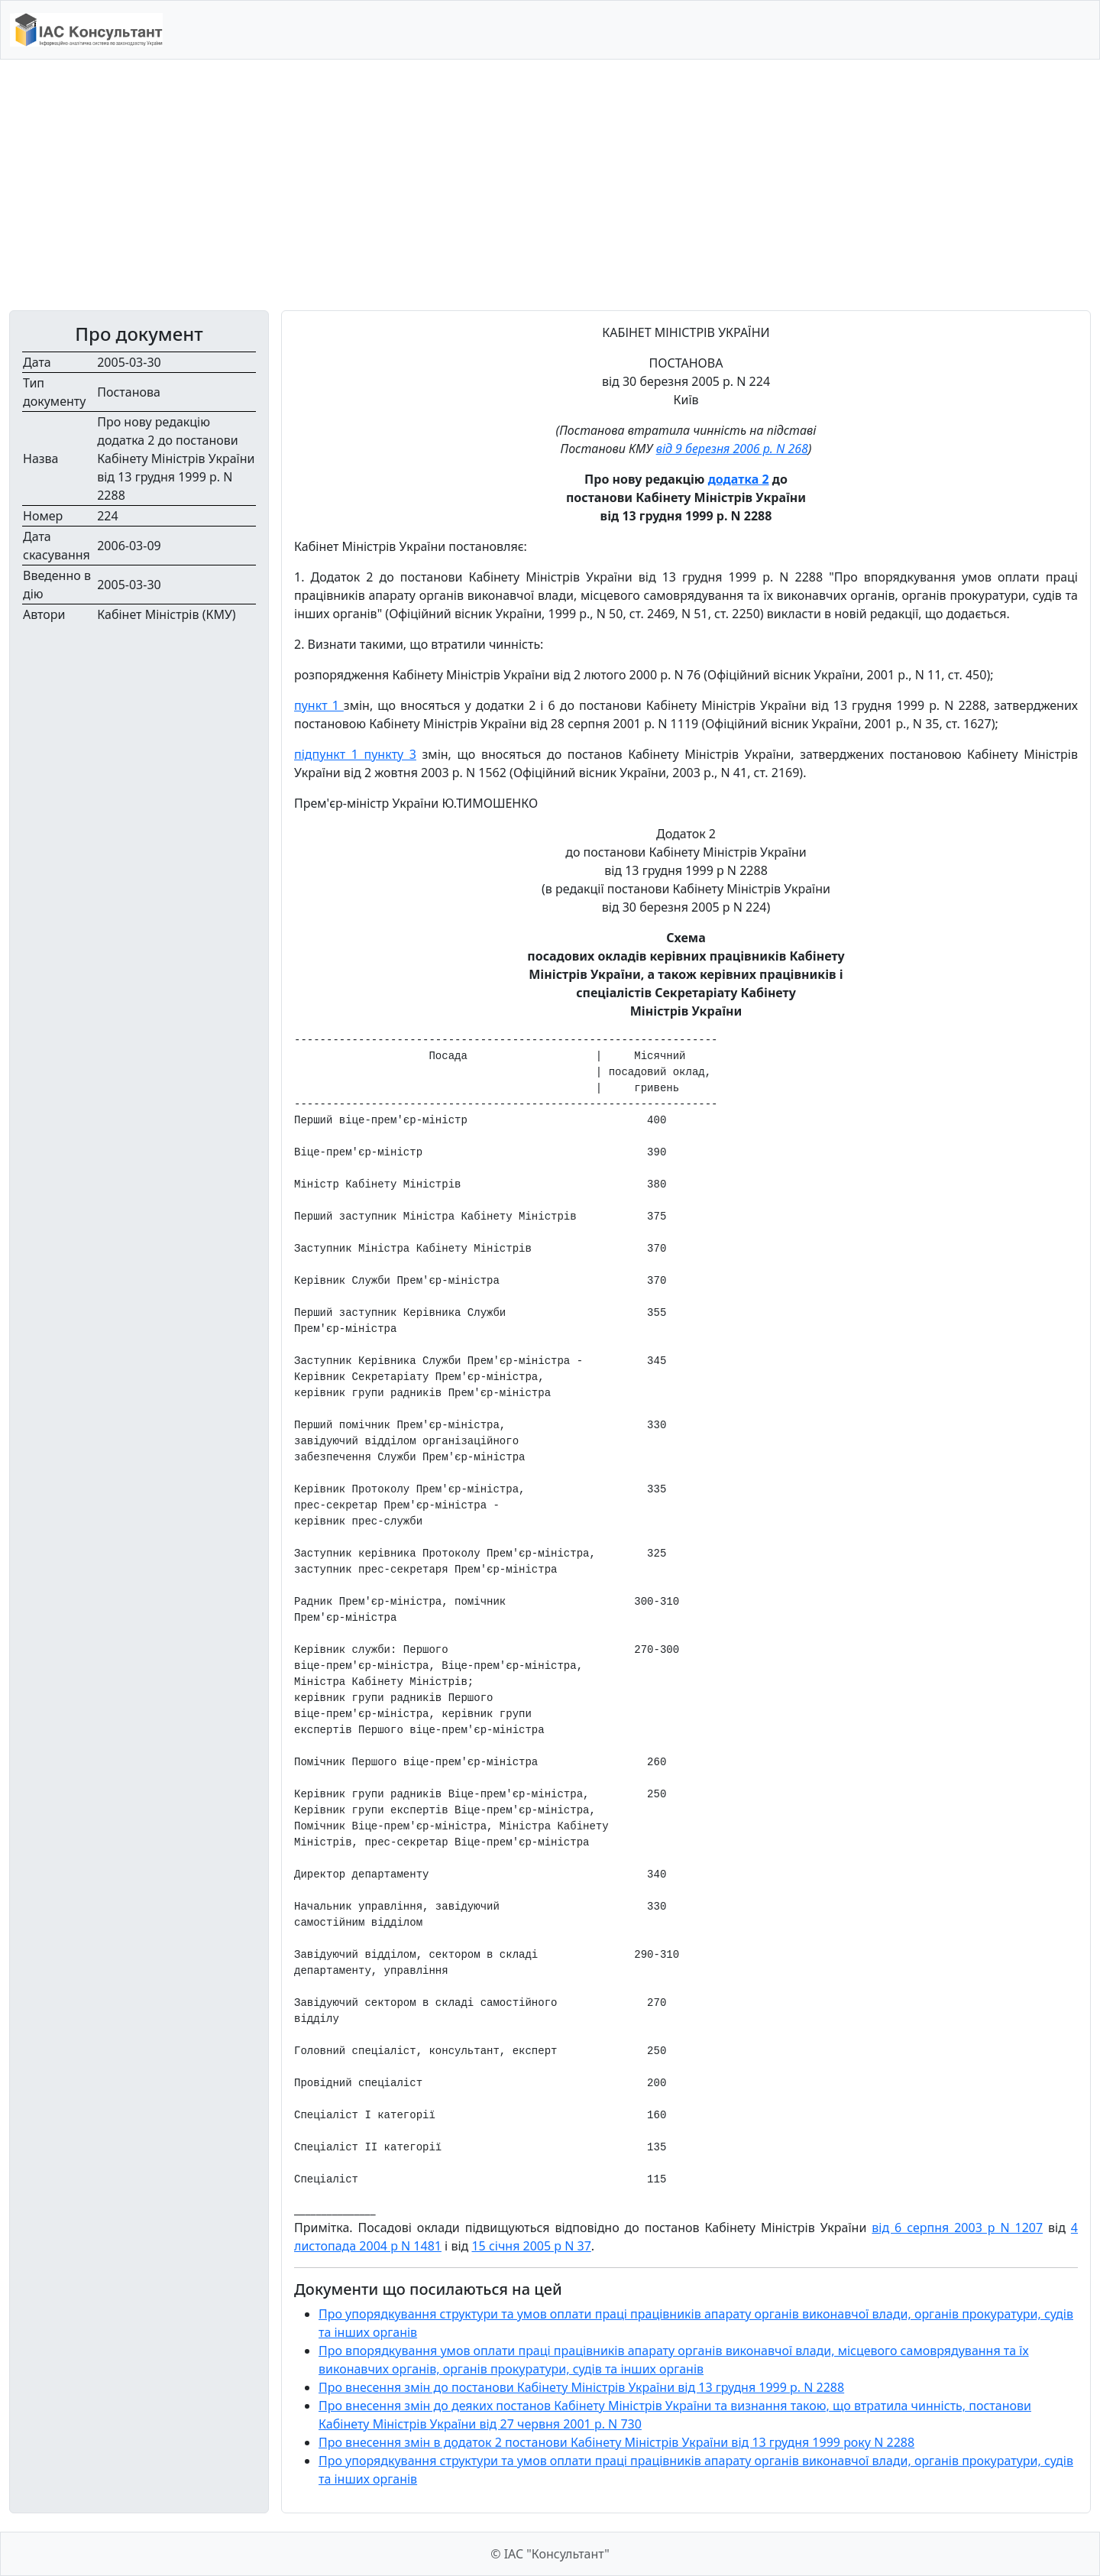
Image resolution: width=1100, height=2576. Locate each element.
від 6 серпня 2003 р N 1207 (957, 2227)
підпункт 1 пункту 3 (355, 754)
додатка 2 (738, 479)
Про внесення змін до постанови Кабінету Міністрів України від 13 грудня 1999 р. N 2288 (581, 2387)
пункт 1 (319, 705)
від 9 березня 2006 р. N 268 (732, 448)
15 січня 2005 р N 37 (530, 2245)
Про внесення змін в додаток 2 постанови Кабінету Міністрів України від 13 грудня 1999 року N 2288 (616, 2442)
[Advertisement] (550, 185)
